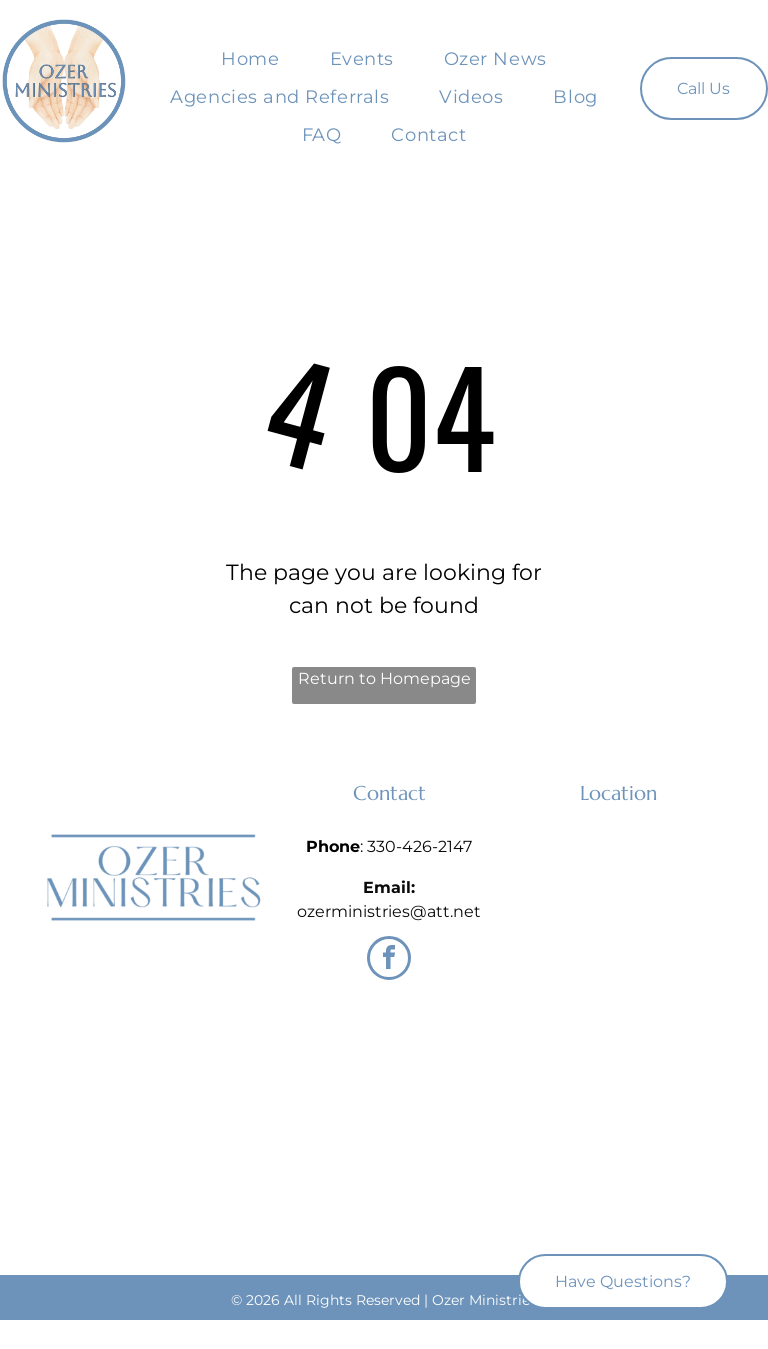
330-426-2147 (419, 846)
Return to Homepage (384, 678)
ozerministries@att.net (389, 911)
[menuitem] (250, 59)
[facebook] (389, 960)
